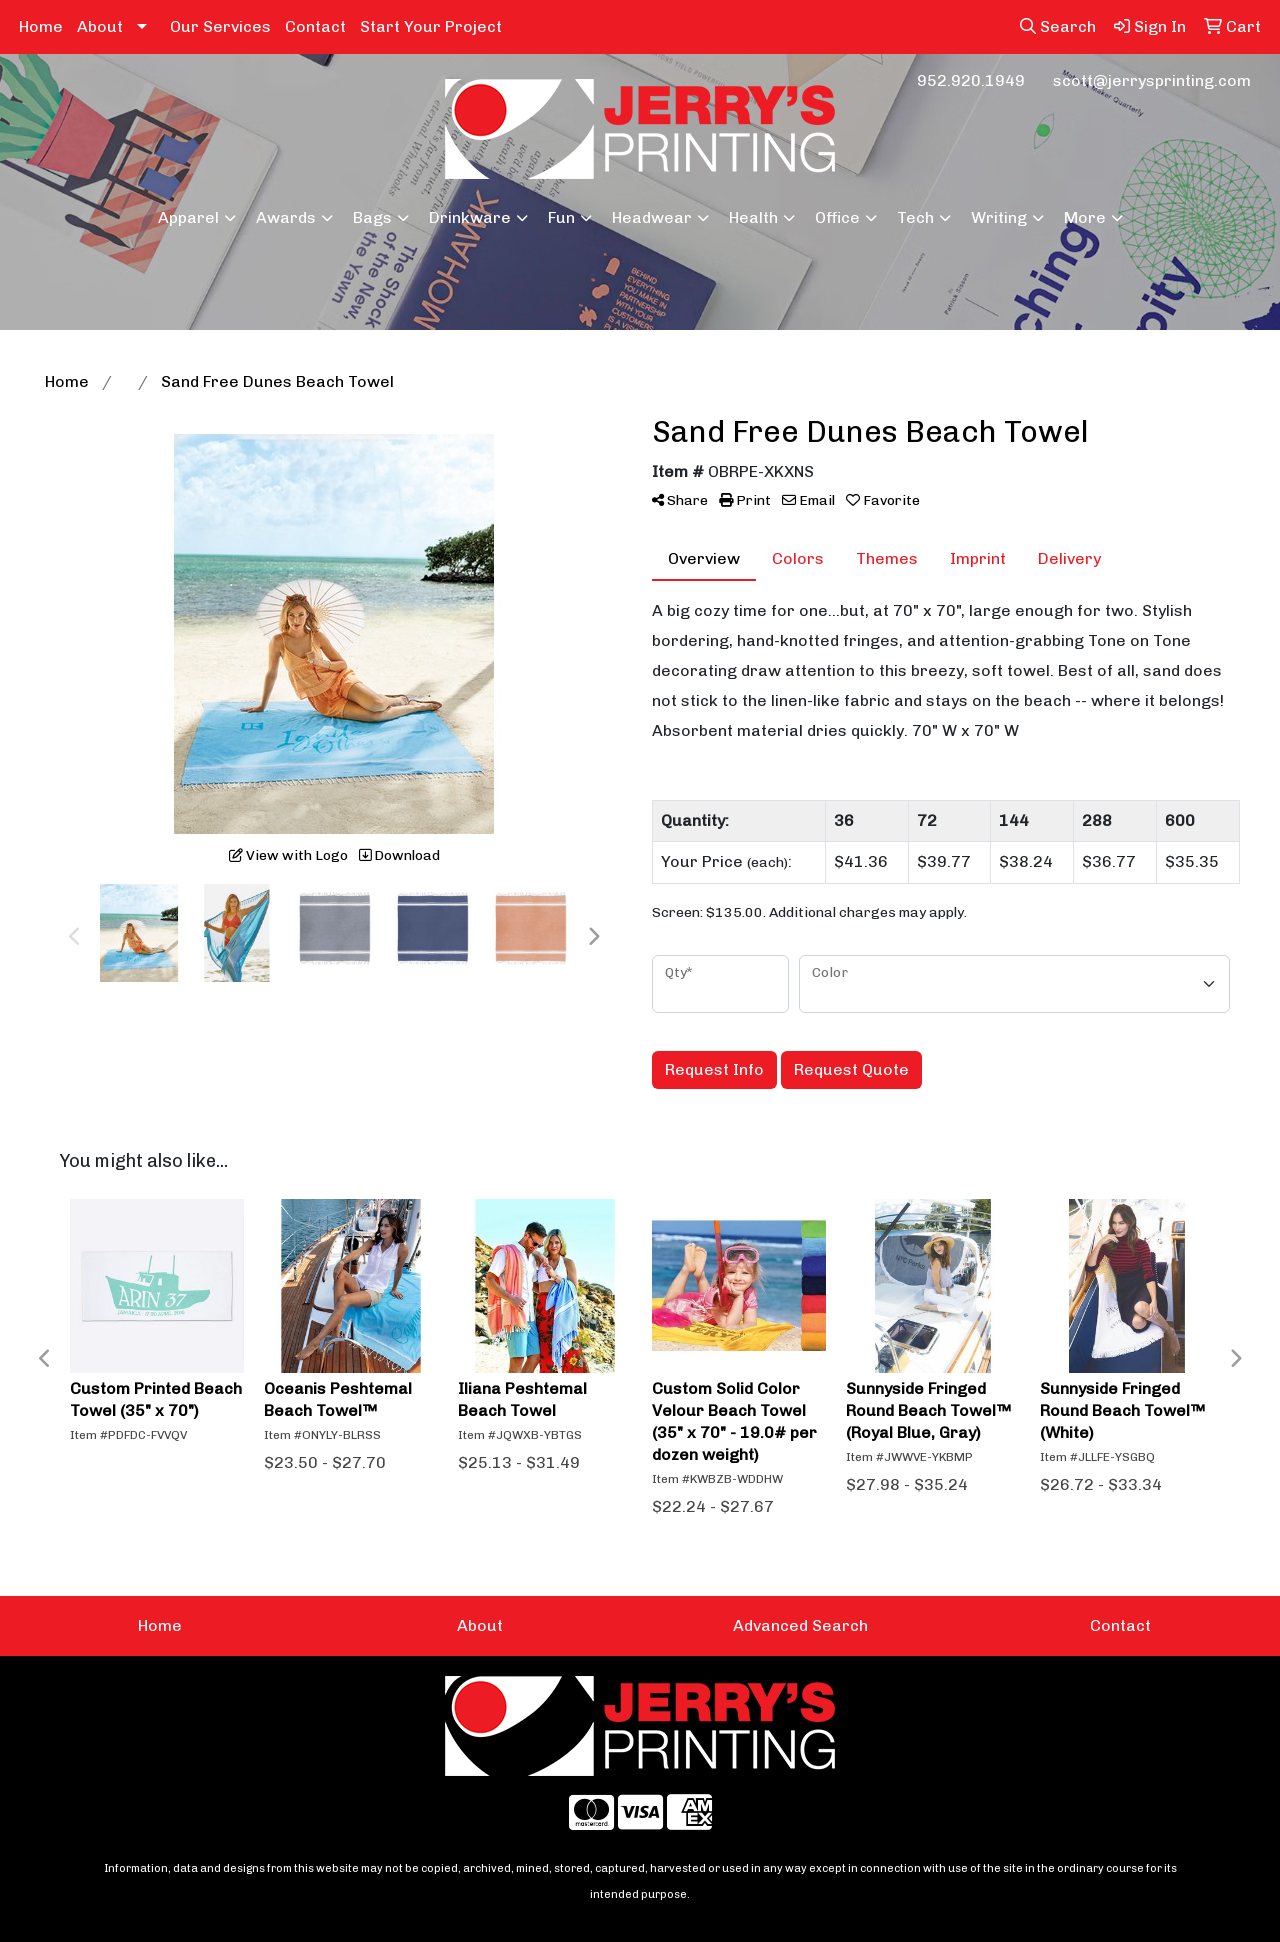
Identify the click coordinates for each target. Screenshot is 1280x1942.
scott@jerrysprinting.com (1152, 80)
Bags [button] (372, 217)
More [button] (1085, 217)
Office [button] (837, 217)
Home (41, 26)
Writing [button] (999, 217)
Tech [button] (915, 217)
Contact (315, 26)
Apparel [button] (188, 217)
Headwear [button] (652, 217)
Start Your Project (431, 26)
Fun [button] (561, 217)
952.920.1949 (971, 80)
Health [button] (753, 217)
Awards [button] (286, 217)
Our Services (220, 26)
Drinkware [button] (470, 217)
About (100, 26)
